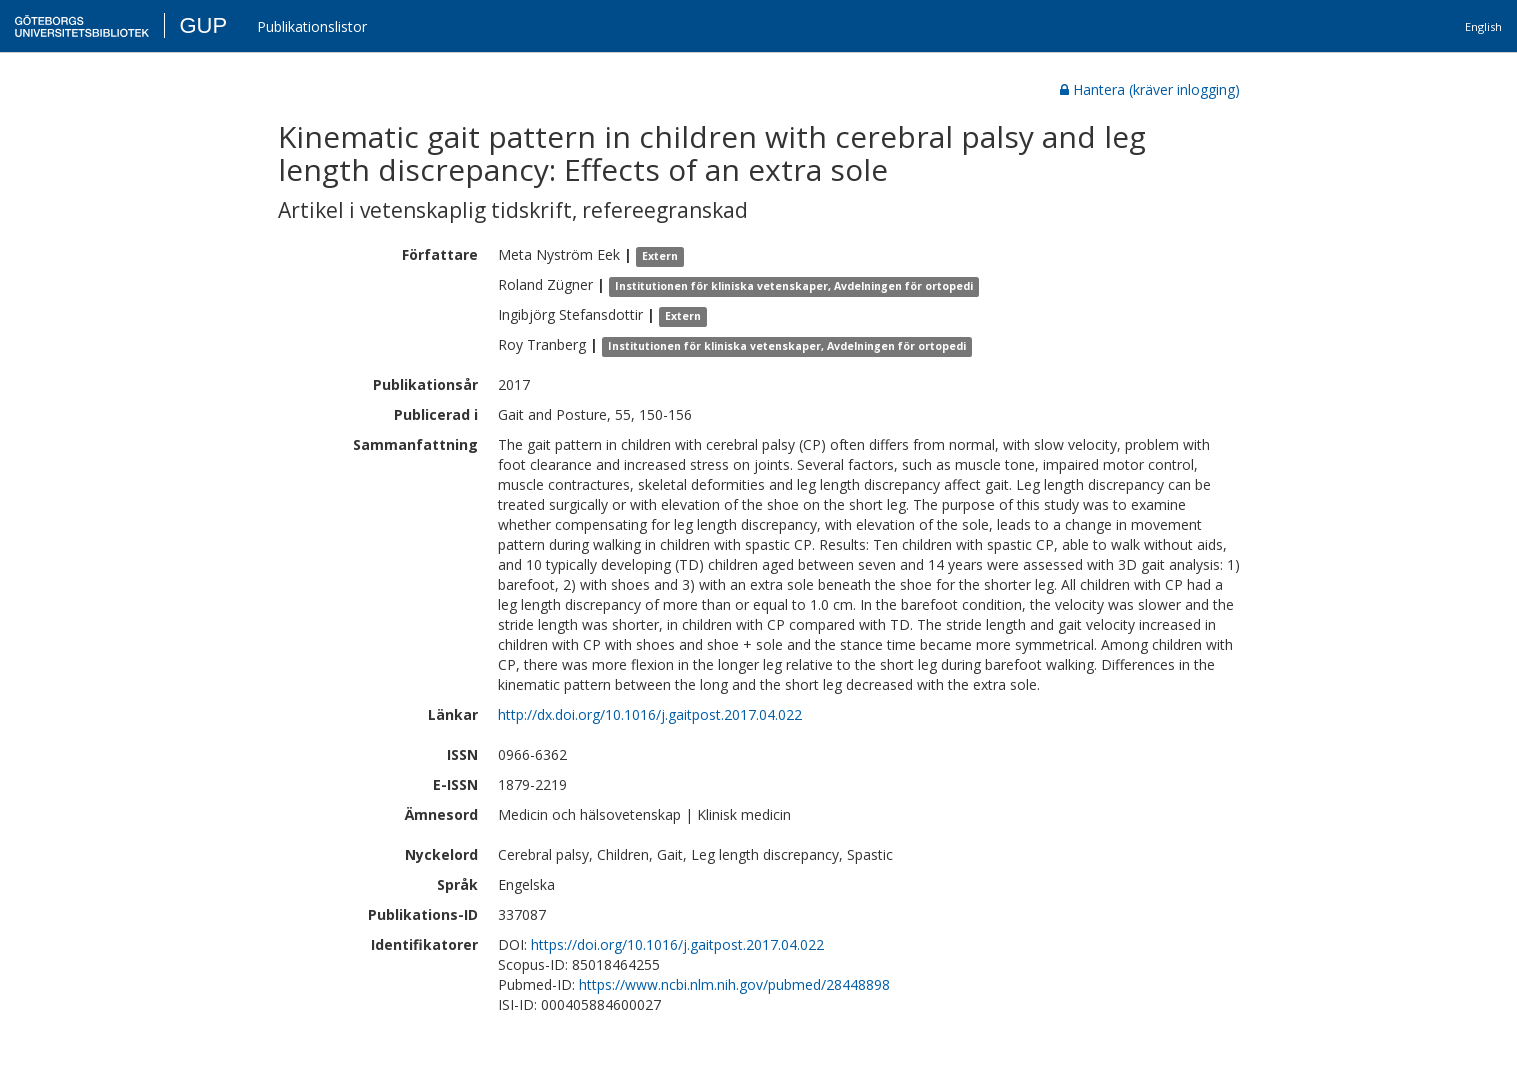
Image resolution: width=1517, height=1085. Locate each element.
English (1483, 26)
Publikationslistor (312, 26)
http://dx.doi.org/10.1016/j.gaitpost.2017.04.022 (650, 714)
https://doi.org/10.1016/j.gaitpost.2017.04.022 (677, 944)
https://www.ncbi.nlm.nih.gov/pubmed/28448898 (734, 984)
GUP (203, 25)
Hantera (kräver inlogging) (1150, 89)
